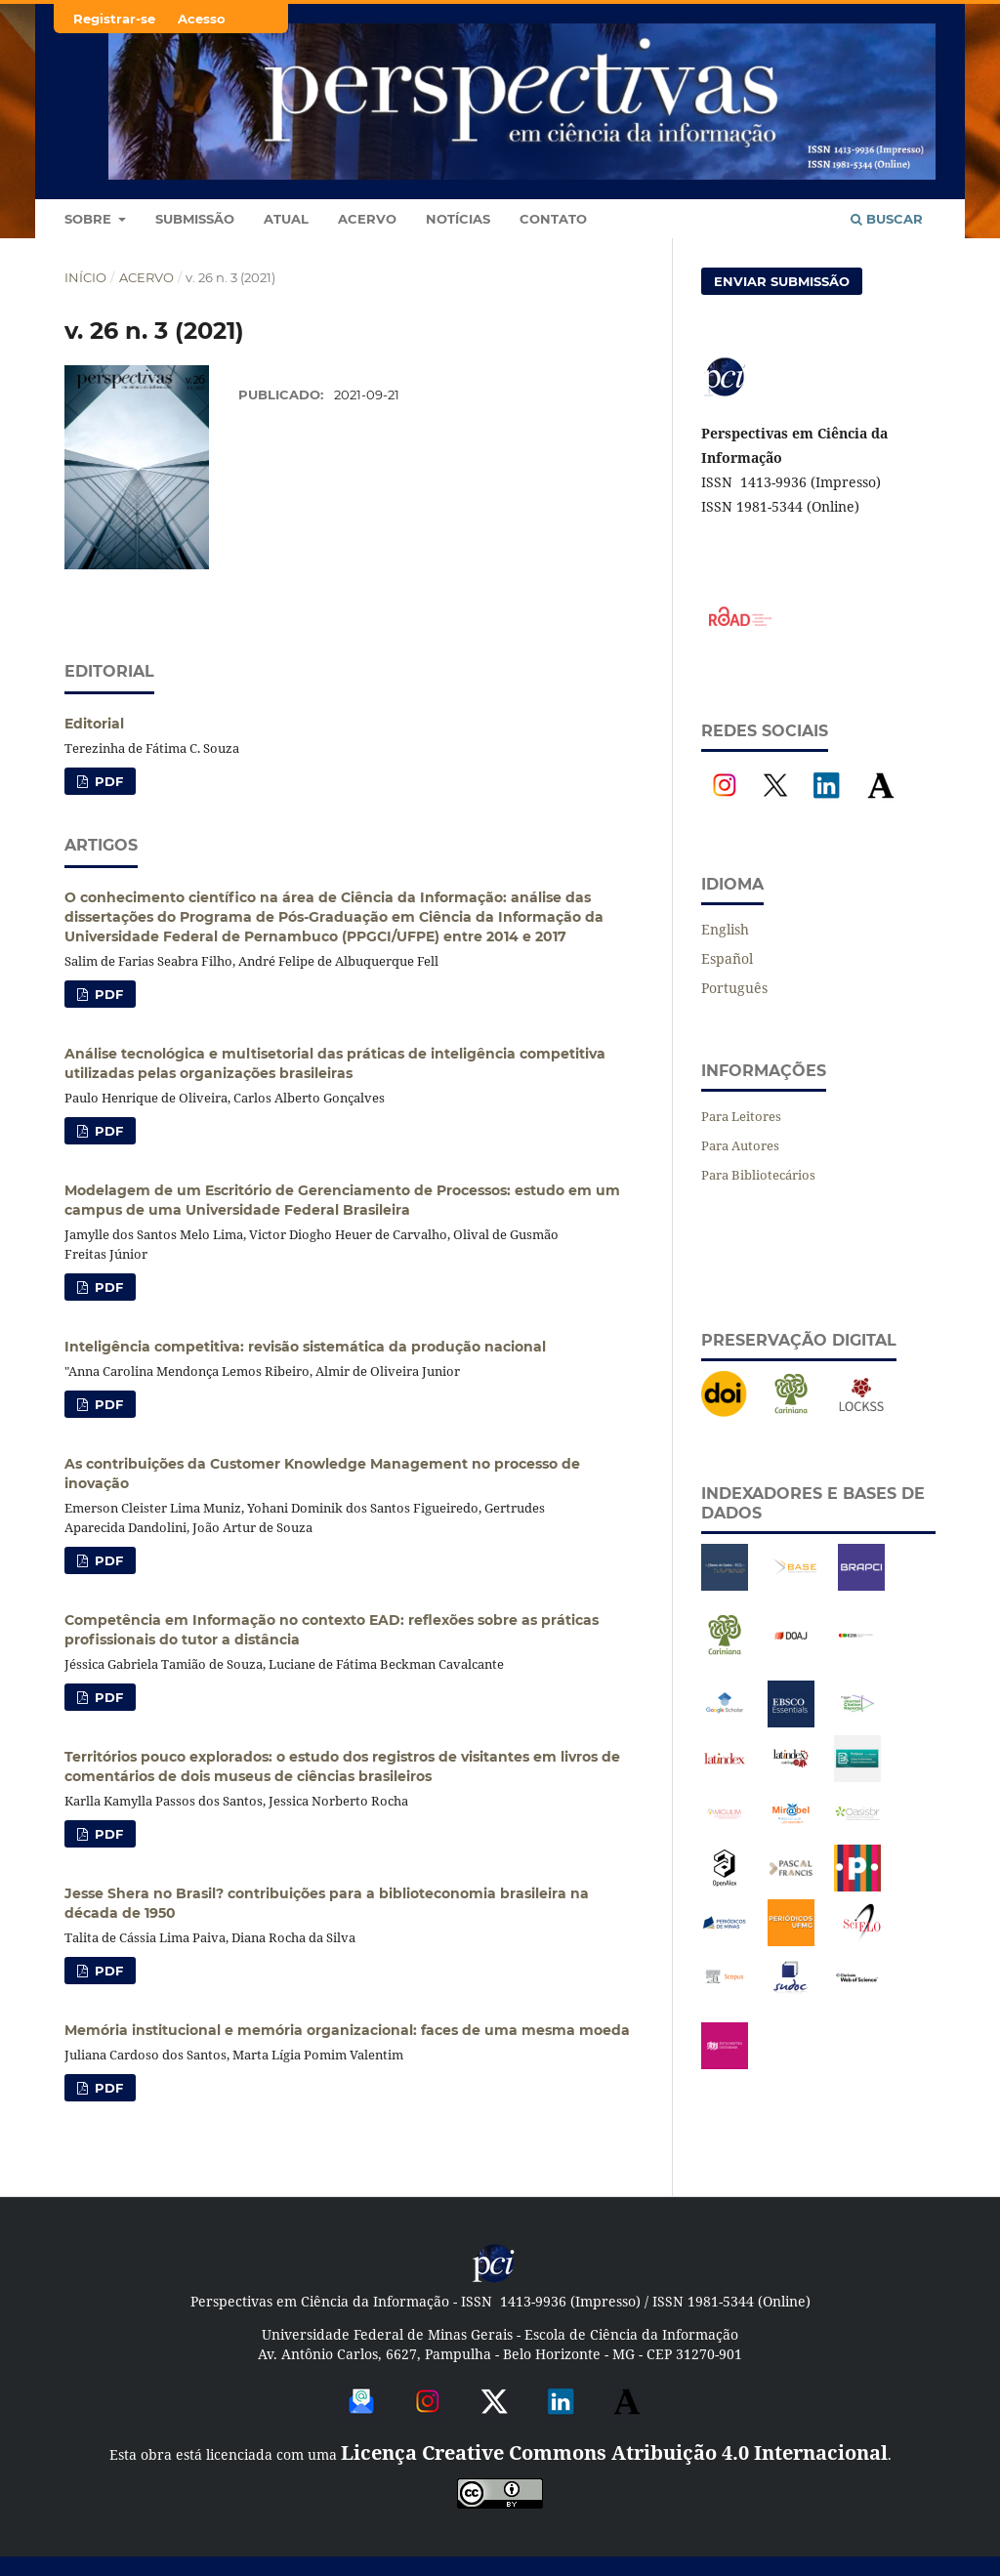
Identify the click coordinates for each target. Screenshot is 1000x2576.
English (725, 929)
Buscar (887, 219)
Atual (286, 219)
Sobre (89, 219)
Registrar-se (114, 18)
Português (734, 987)
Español (727, 958)
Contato (553, 219)
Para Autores (740, 1145)
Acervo (367, 219)
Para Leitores (741, 1116)
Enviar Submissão (782, 281)
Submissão (194, 219)
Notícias (458, 219)
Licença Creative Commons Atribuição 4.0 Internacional (614, 2452)
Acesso (202, 18)
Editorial (94, 723)
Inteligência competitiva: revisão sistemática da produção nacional (305, 1346)
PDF (107, 781)
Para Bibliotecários (758, 1175)
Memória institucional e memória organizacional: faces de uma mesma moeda (347, 2030)
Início (85, 277)
